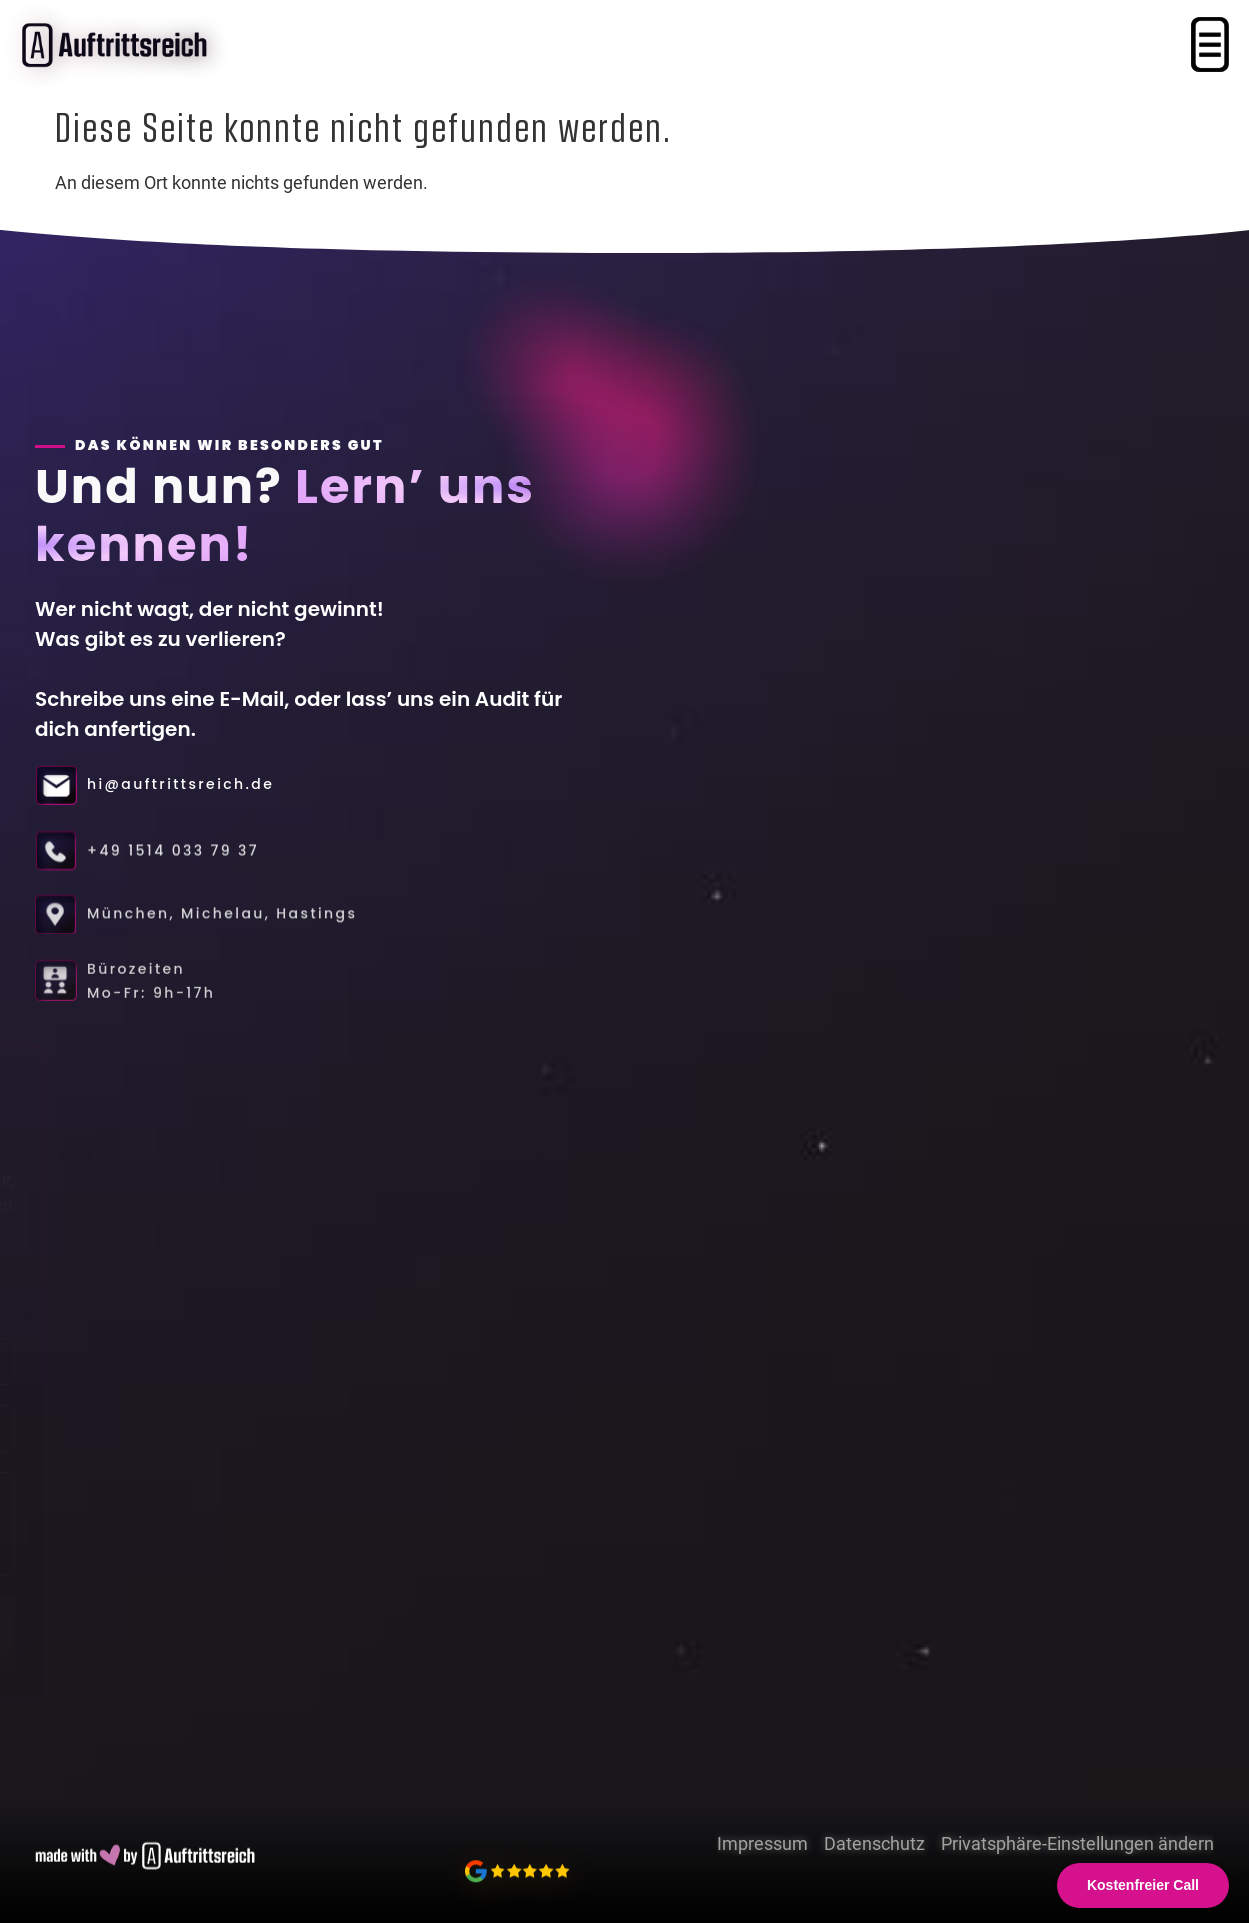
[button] (1209, 47)
